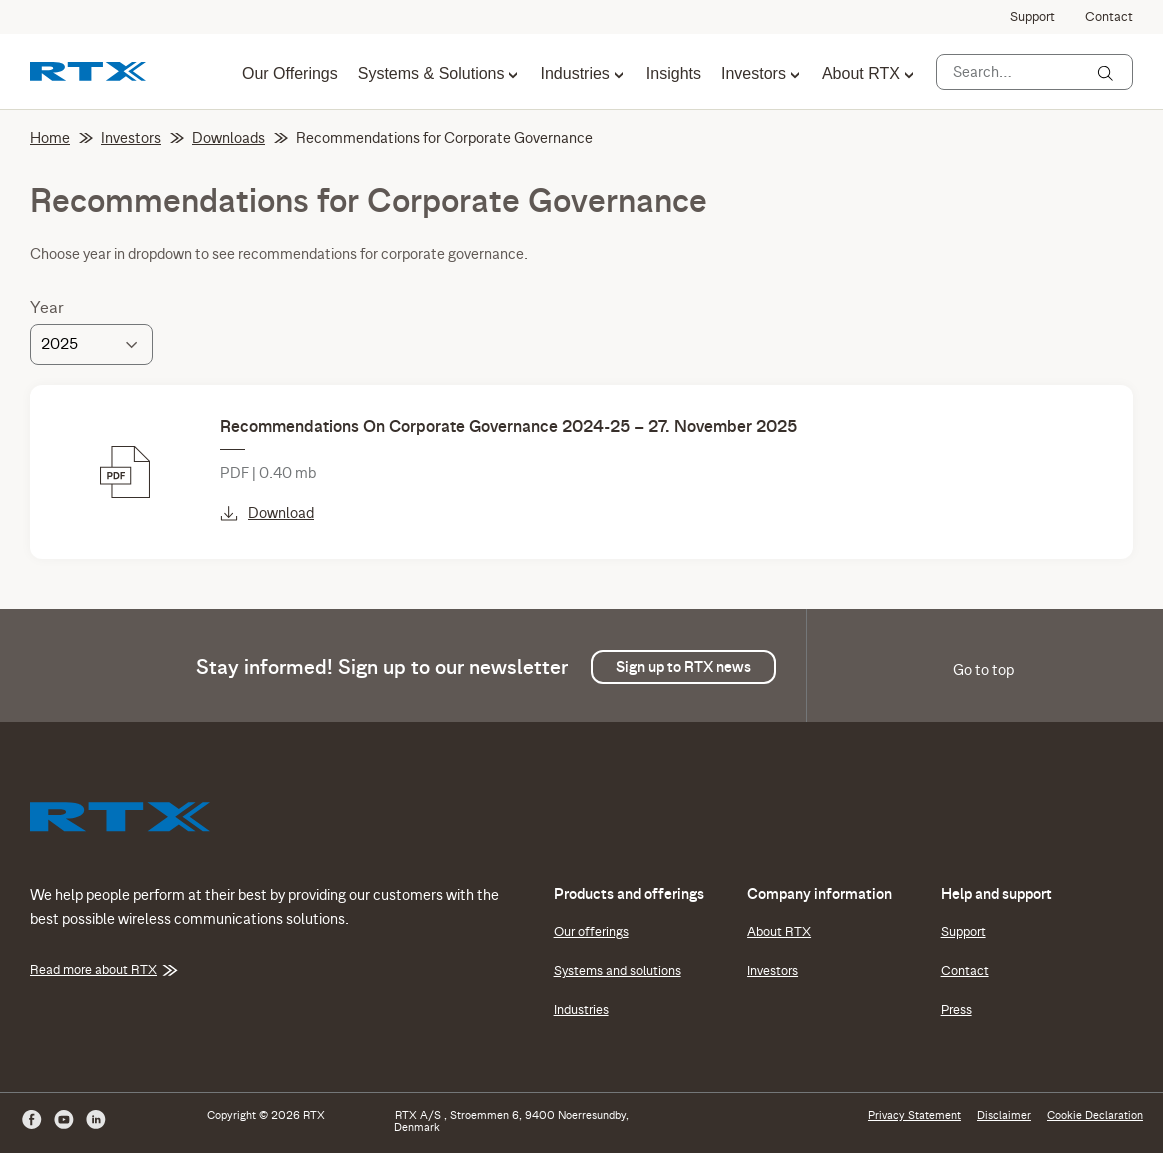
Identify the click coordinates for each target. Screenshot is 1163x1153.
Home (61, 138)
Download (267, 513)
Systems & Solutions (431, 74)
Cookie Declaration (1095, 1115)
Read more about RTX (104, 970)
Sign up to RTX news (683, 667)
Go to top (983, 670)
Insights (673, 74)
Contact (1109, 17)
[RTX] (88, 70)
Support (1032, 17)
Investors (753, 74)
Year (47, 308)
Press (956, 1010)
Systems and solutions (617, 971)
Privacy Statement (914, 1115)
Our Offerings (290, 74)
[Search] (1105, 73)
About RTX (861, 74)
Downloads (240, 138)
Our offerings (591, 932)
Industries (574, 74)
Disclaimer (1004, 1115)
